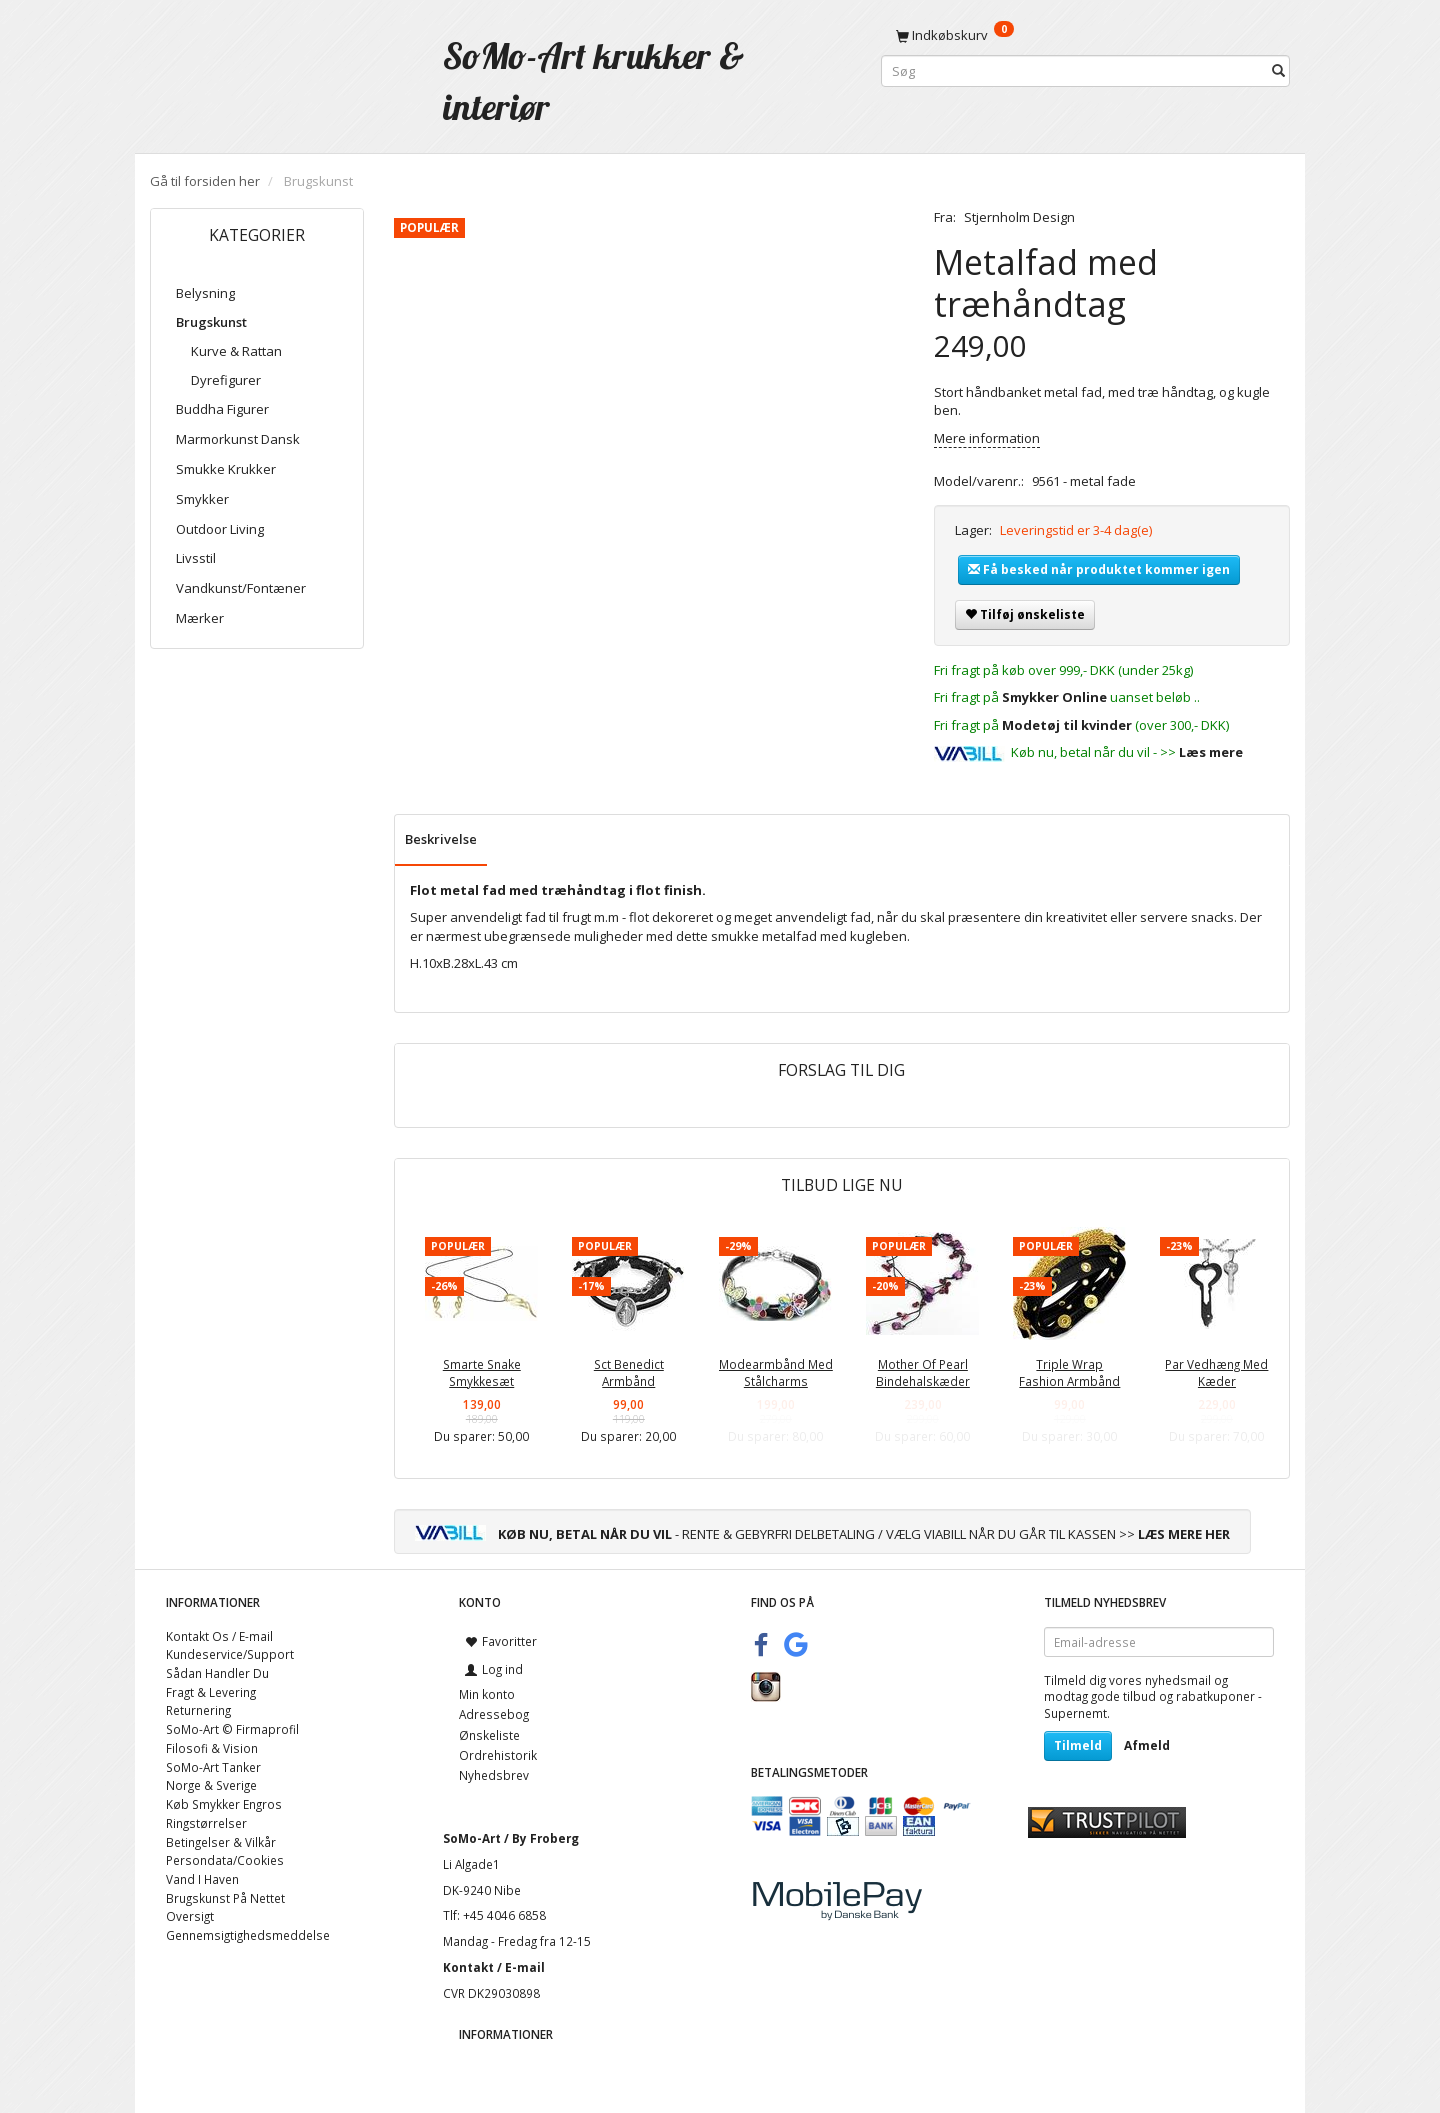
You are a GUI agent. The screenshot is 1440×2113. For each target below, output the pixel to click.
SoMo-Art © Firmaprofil (232, 1729)
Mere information (987, 438)
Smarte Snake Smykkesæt (482, 1372)
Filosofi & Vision (212, 1748)
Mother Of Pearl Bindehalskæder (923, 1372)
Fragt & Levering (211, 1692)
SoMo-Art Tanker (213, 1767)
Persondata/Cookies (225, 1860)
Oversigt (190, 1916)
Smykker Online (1054, 697)
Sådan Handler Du (217, 1673)
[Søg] (1278, 71)
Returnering (198, 1710)
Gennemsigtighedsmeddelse (248, 1935)
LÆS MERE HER (1184, 1534)
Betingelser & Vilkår (221, 1842)
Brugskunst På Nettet (225, 1898)
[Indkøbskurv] (1085, 35)
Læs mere (1211, 752)
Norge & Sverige (211, 1785)
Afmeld (1147, 1745)
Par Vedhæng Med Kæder (1216, 1372)
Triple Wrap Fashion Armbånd (1069, 1372)
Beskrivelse (441, 839)
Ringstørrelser (206, 1823)
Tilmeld (1078, 1745)
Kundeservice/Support (230, 1654)
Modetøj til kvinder (1067, 725)
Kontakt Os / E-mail (219, 1636)
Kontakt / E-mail (494, 1967)
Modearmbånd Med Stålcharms (776, 1372)
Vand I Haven (202, 1879)
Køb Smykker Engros (224, 1804)
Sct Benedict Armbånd (629, 1372)
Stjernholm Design (1019, 217)
